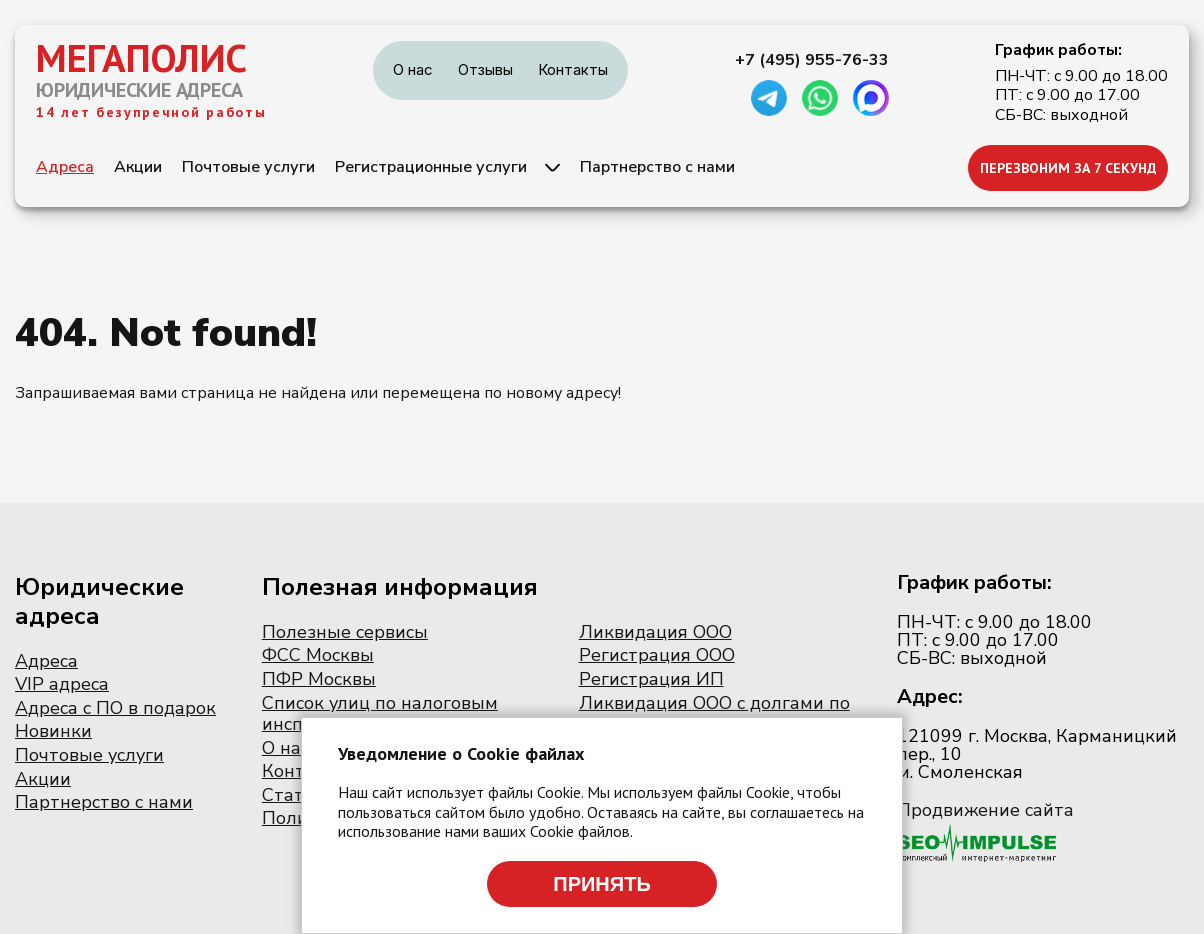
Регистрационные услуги (431, 167)
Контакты (573, 69)
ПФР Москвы (319, 679)
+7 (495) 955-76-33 (812, 60)
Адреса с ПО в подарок (115, 708)
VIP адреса (62, 684)
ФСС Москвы (318, 655)
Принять (602, 884)
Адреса (65, 167)
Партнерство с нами (657, 167)
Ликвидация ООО (655, 632)
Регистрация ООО (657, 655)
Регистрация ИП (651, 679)
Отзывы (485, 69)
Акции (138, 167)
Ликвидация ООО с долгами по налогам (714, 714)
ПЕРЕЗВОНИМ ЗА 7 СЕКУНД (1068, 168)
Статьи (293, 795)
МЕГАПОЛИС (141, 58)
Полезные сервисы (345, 632)
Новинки (53, 731)
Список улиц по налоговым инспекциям (380, 714)
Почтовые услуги (248, 167)
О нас (413, 69)
